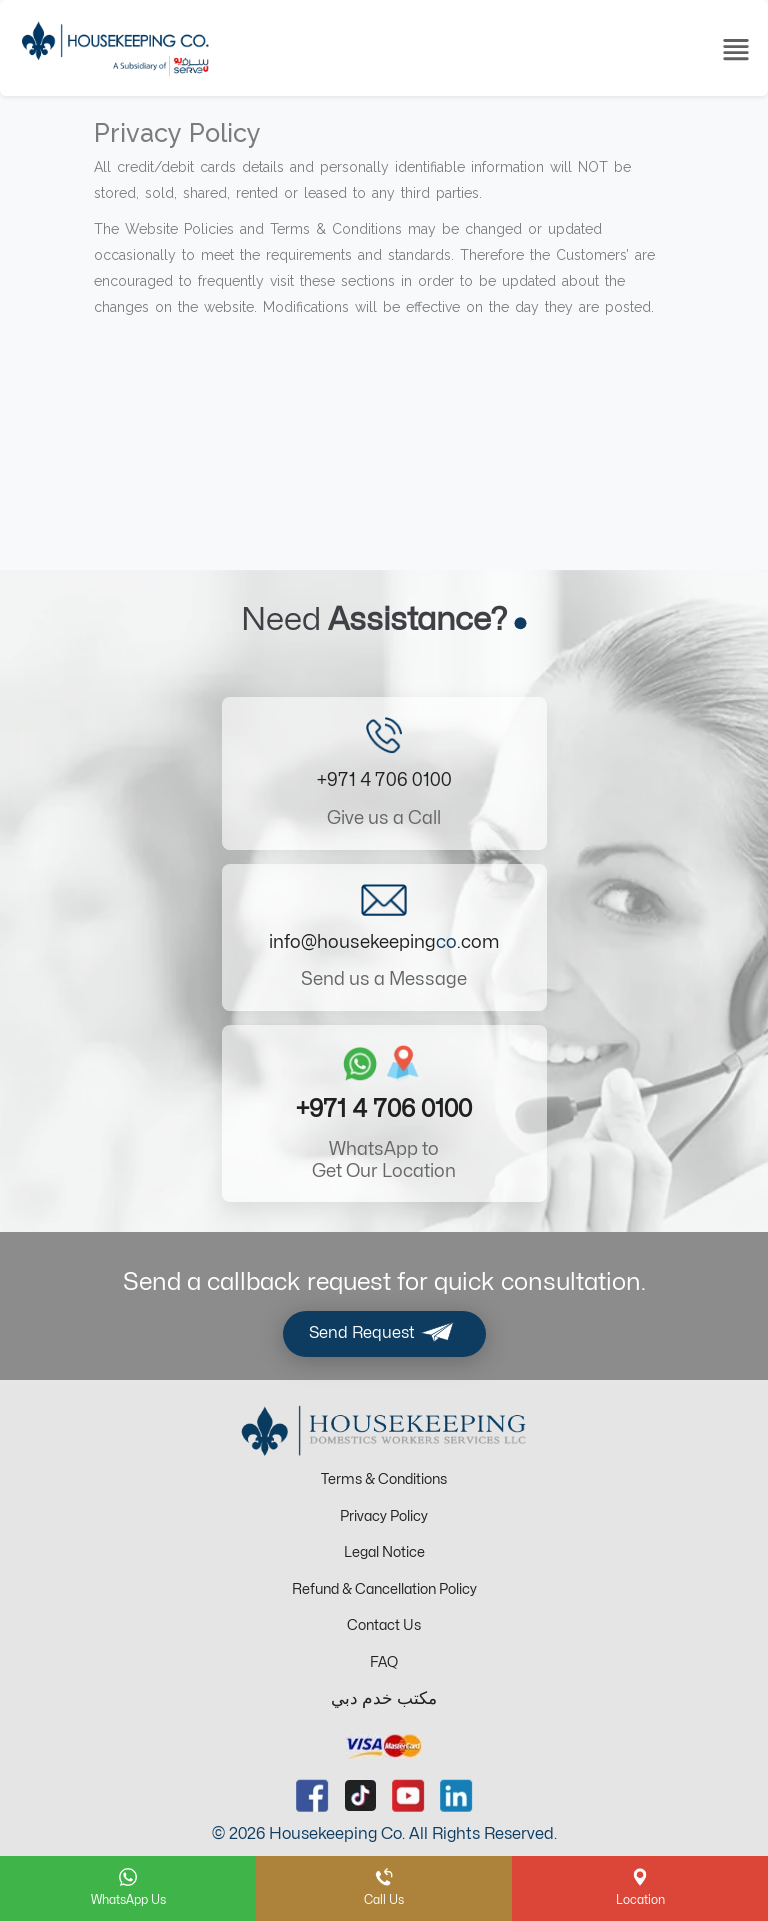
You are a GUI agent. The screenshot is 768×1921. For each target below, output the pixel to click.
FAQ (384, 1662)
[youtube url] (408, 1795)
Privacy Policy (384, 1516)
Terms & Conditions (384, 1479)
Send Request (384, 1334)
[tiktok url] (360, 1795)
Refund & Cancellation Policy (384, 1589)
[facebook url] (312, 1795)
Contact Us (384, 1625)
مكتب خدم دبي (384, 1699)
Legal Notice (384, 1552)
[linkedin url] (456, 1795)
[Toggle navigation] (736, 48)
